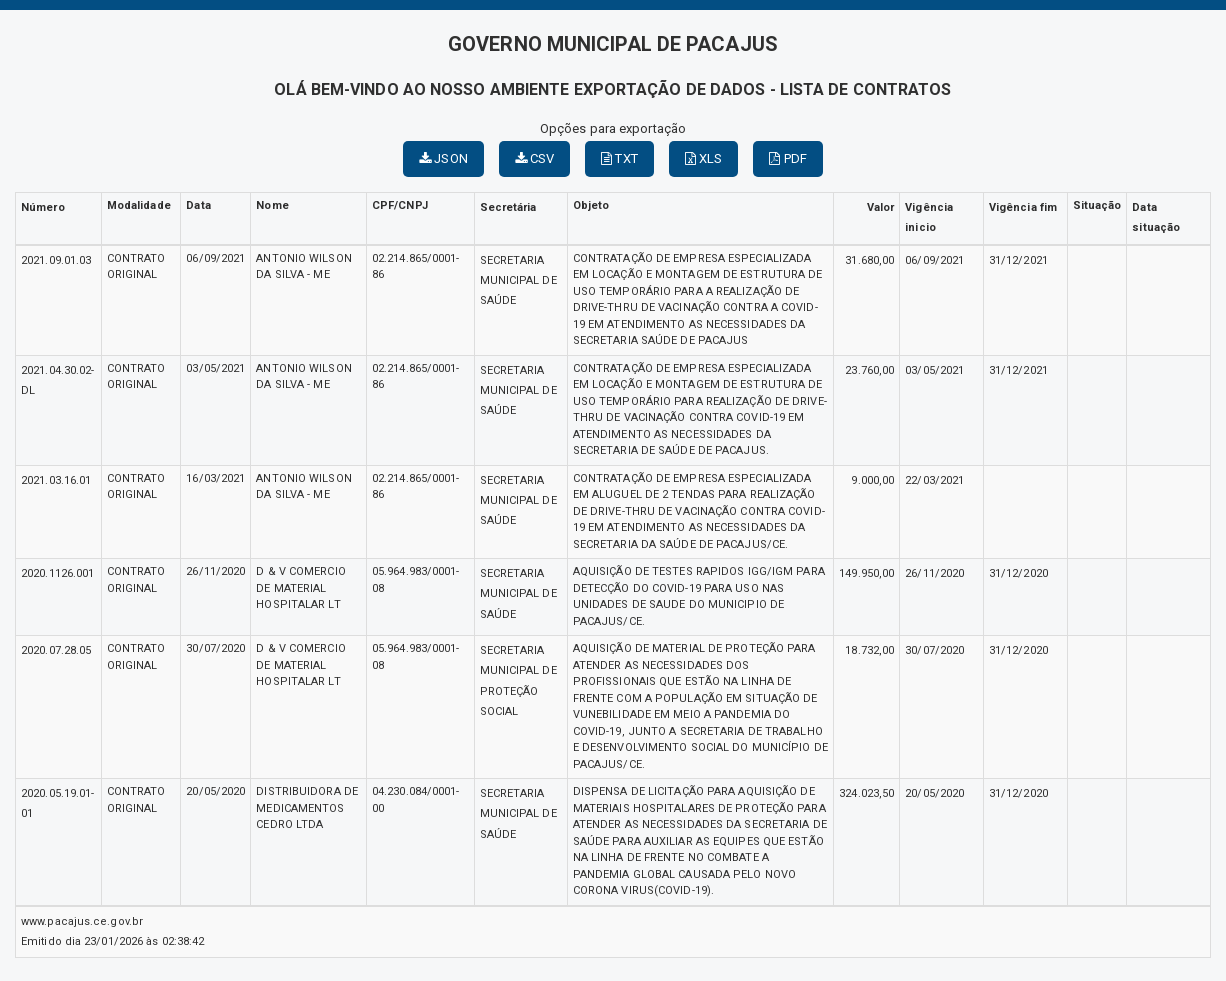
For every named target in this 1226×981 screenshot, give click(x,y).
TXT (619, 158)
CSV (535, 158)
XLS (704, 158)
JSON (443, 158)
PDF (788, 158)
